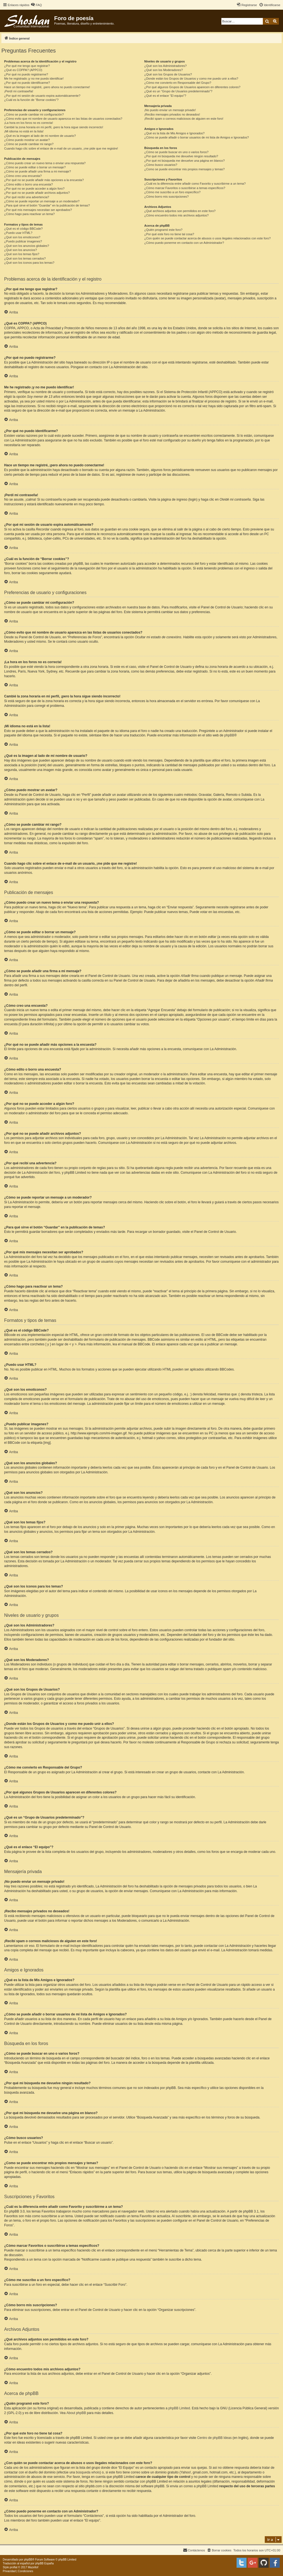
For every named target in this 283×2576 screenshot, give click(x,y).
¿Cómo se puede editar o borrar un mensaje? (35, 167)
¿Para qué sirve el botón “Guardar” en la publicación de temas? (47, 205)
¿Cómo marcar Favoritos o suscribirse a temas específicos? (184, 188)
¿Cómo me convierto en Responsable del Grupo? (177, 82)
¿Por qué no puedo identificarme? (27, 82)
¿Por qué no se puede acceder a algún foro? (34, 188)
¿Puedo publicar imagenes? (23, 241)
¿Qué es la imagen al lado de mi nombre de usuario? (40, 135)
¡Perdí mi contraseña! (18, 91)
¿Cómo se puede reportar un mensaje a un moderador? (42, 201)
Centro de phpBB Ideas (214, 2438)
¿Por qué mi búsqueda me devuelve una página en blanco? (184, 160)
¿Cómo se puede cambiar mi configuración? (34, 114)
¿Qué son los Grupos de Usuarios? (168, 74)
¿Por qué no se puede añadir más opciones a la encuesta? (44, 180)
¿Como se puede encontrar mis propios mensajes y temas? (184, 169)
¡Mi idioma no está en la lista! (23, 131)
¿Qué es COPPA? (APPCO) (23, 70)
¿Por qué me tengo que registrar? (27, 65)
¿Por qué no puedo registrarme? (26, 74)
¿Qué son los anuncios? (20, 250)
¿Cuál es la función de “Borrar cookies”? (31, 99)
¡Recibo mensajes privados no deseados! (172, 114)
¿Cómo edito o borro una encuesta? (28, 184)
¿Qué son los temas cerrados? (25, 258)
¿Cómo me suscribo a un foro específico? (172, 192)
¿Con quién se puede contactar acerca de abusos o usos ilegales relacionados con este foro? (207, 238)
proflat (13, 2567)
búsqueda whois (88, 2472)
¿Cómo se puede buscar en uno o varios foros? (176, 152)
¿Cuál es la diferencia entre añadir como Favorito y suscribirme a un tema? (195, 183)
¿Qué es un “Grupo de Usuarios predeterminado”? (178, 91)
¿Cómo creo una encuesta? (23, 175)
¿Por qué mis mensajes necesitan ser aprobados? (38, 209)
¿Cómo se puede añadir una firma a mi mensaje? (37, 171)
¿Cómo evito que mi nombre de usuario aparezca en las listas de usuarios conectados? (63, 118)
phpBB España (44, 2563)
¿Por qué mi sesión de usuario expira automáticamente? (42, 95)
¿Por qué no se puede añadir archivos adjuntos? (37, 192)
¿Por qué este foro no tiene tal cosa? (169, 234)
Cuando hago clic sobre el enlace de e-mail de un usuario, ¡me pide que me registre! (61, 148)
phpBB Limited (179, 2408)
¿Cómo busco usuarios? (160, 164)
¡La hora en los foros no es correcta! (28, 122)
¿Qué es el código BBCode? (23, 228)
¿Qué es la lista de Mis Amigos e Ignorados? (174, 133)
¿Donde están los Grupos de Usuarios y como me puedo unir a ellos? (191, 78)
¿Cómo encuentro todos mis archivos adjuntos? (176, 215)
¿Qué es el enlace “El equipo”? (165, 95)
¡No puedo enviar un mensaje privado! (170, 110)
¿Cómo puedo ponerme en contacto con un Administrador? (184, 242)
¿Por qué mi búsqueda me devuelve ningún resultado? (181, 156)
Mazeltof (33, 2567)
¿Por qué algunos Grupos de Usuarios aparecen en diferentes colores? (192, 87)
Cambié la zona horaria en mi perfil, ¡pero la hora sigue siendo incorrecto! (53, 127)
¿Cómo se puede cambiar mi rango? (29, 144)
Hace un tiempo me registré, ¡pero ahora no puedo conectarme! (47, 87)
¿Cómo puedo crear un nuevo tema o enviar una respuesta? (45, 163)
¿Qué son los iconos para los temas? (29, 262)
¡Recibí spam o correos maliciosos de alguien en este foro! (183, 118)
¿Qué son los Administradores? (165, 65)
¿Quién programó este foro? (163, 229)
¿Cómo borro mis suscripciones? (166, 196)
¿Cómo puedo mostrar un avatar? (27, 140)
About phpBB (76, 2413)
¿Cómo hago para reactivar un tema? (29, 214)
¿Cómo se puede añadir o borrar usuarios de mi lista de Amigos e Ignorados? (196, 137)
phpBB (229, 735)
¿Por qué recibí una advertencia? (26, 197)
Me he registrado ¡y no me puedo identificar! (34, 78)
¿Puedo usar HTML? (18, 232)
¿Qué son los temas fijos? (21, 254)
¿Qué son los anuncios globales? (26, 245)
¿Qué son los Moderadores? (163, 70)
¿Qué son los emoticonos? (22, 237)
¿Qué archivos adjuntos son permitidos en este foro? (180, 211)
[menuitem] (36, 5)
